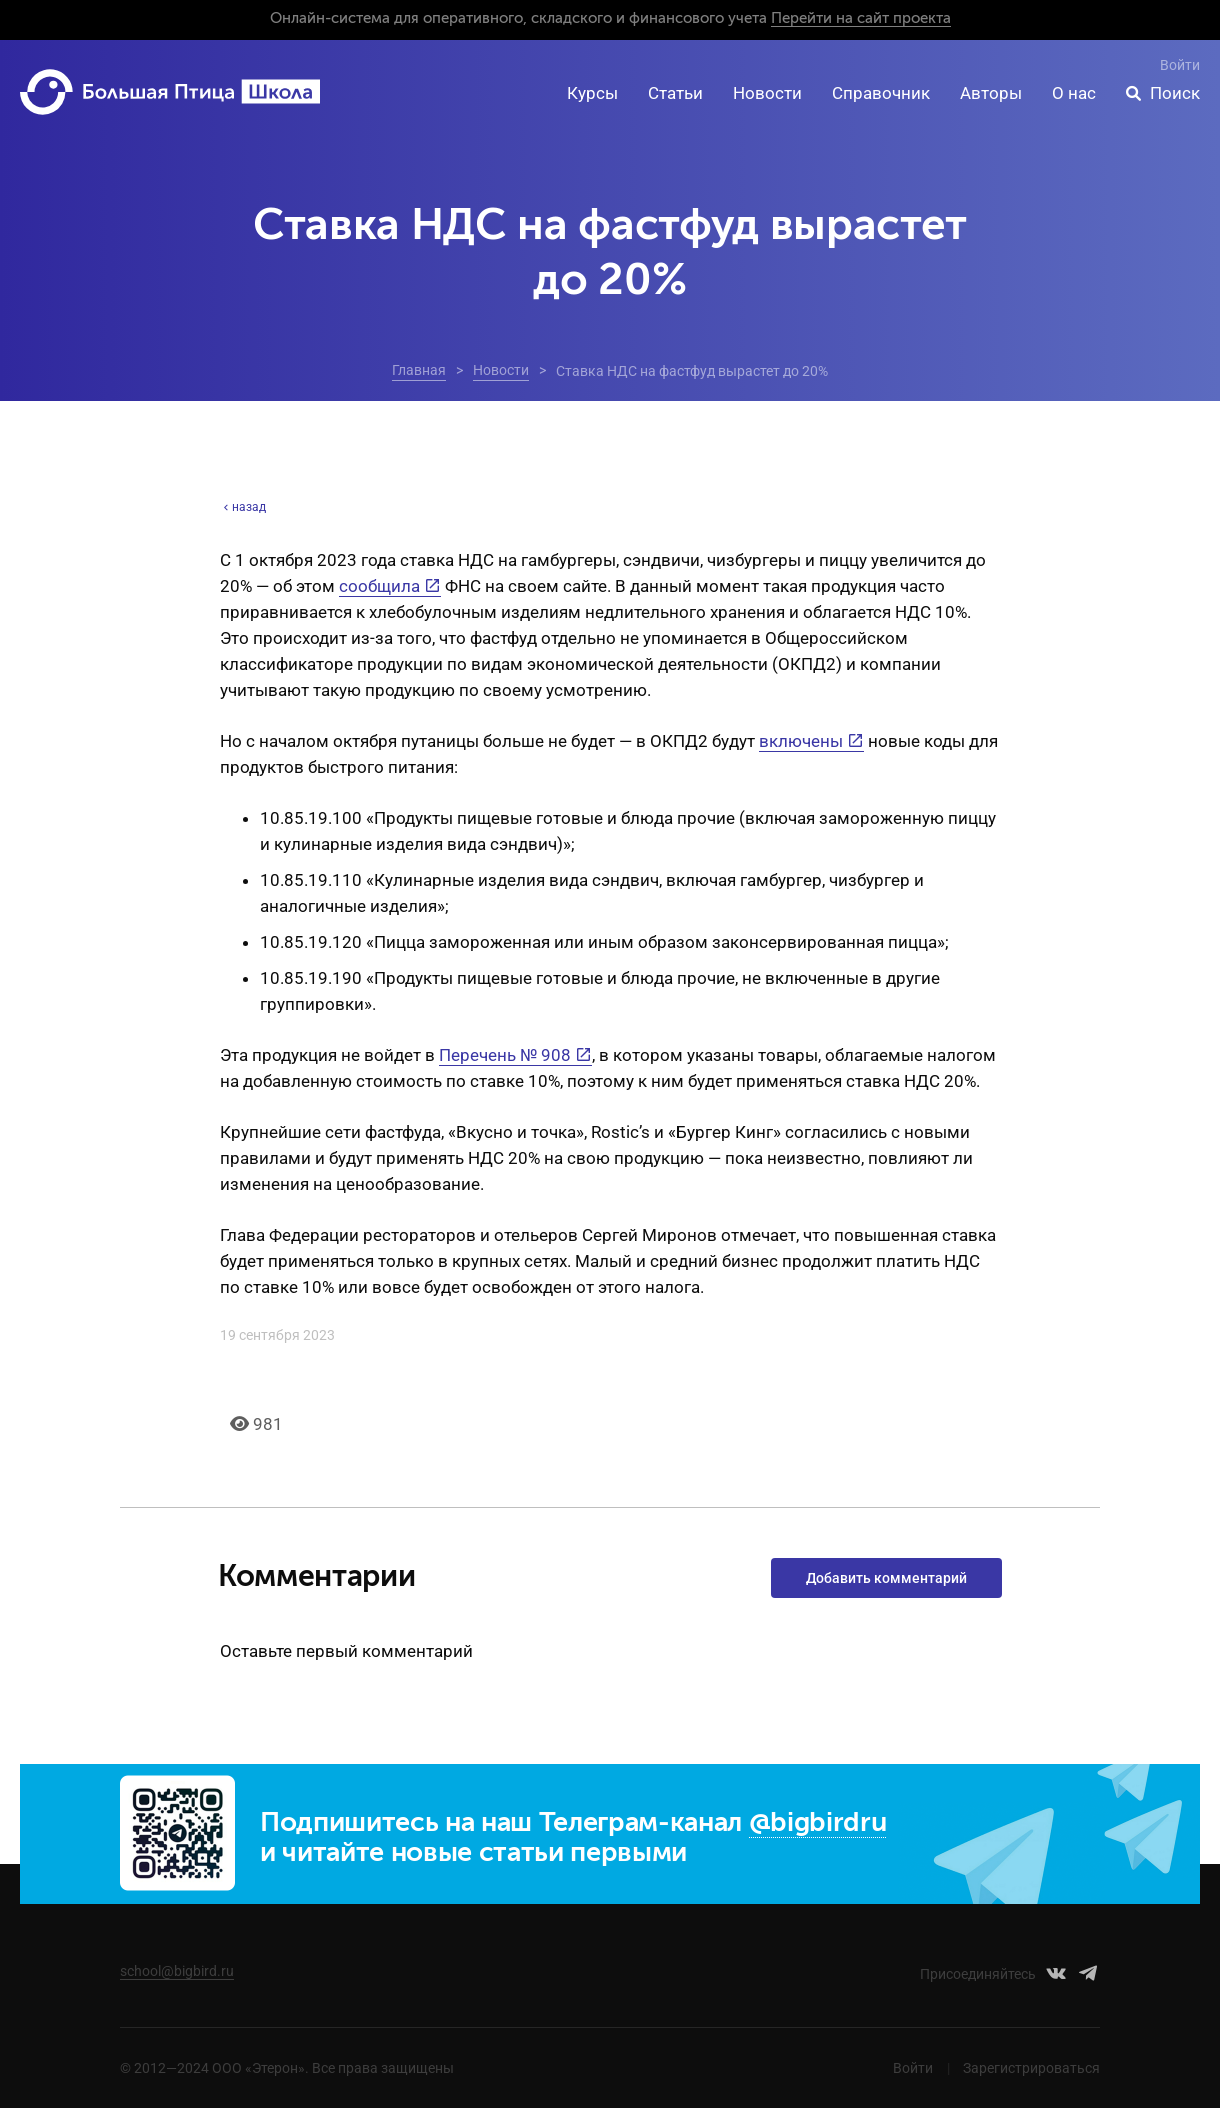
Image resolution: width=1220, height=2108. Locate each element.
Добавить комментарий (886, 1578)
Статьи (675, 93)
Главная (419, 370)
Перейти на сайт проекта (861, 18)
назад (243, 507)
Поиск (1175, 93)
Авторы (991, 93)
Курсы (592, 93)
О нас (1074, 93)
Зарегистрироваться (1031, 2068)
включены (801, 741)
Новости (767, 93)
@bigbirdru (818, 1823)
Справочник (881, 93)
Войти (1180, 65)
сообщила (379, 586)
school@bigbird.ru (177, 1971)
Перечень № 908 (505, 1055)
